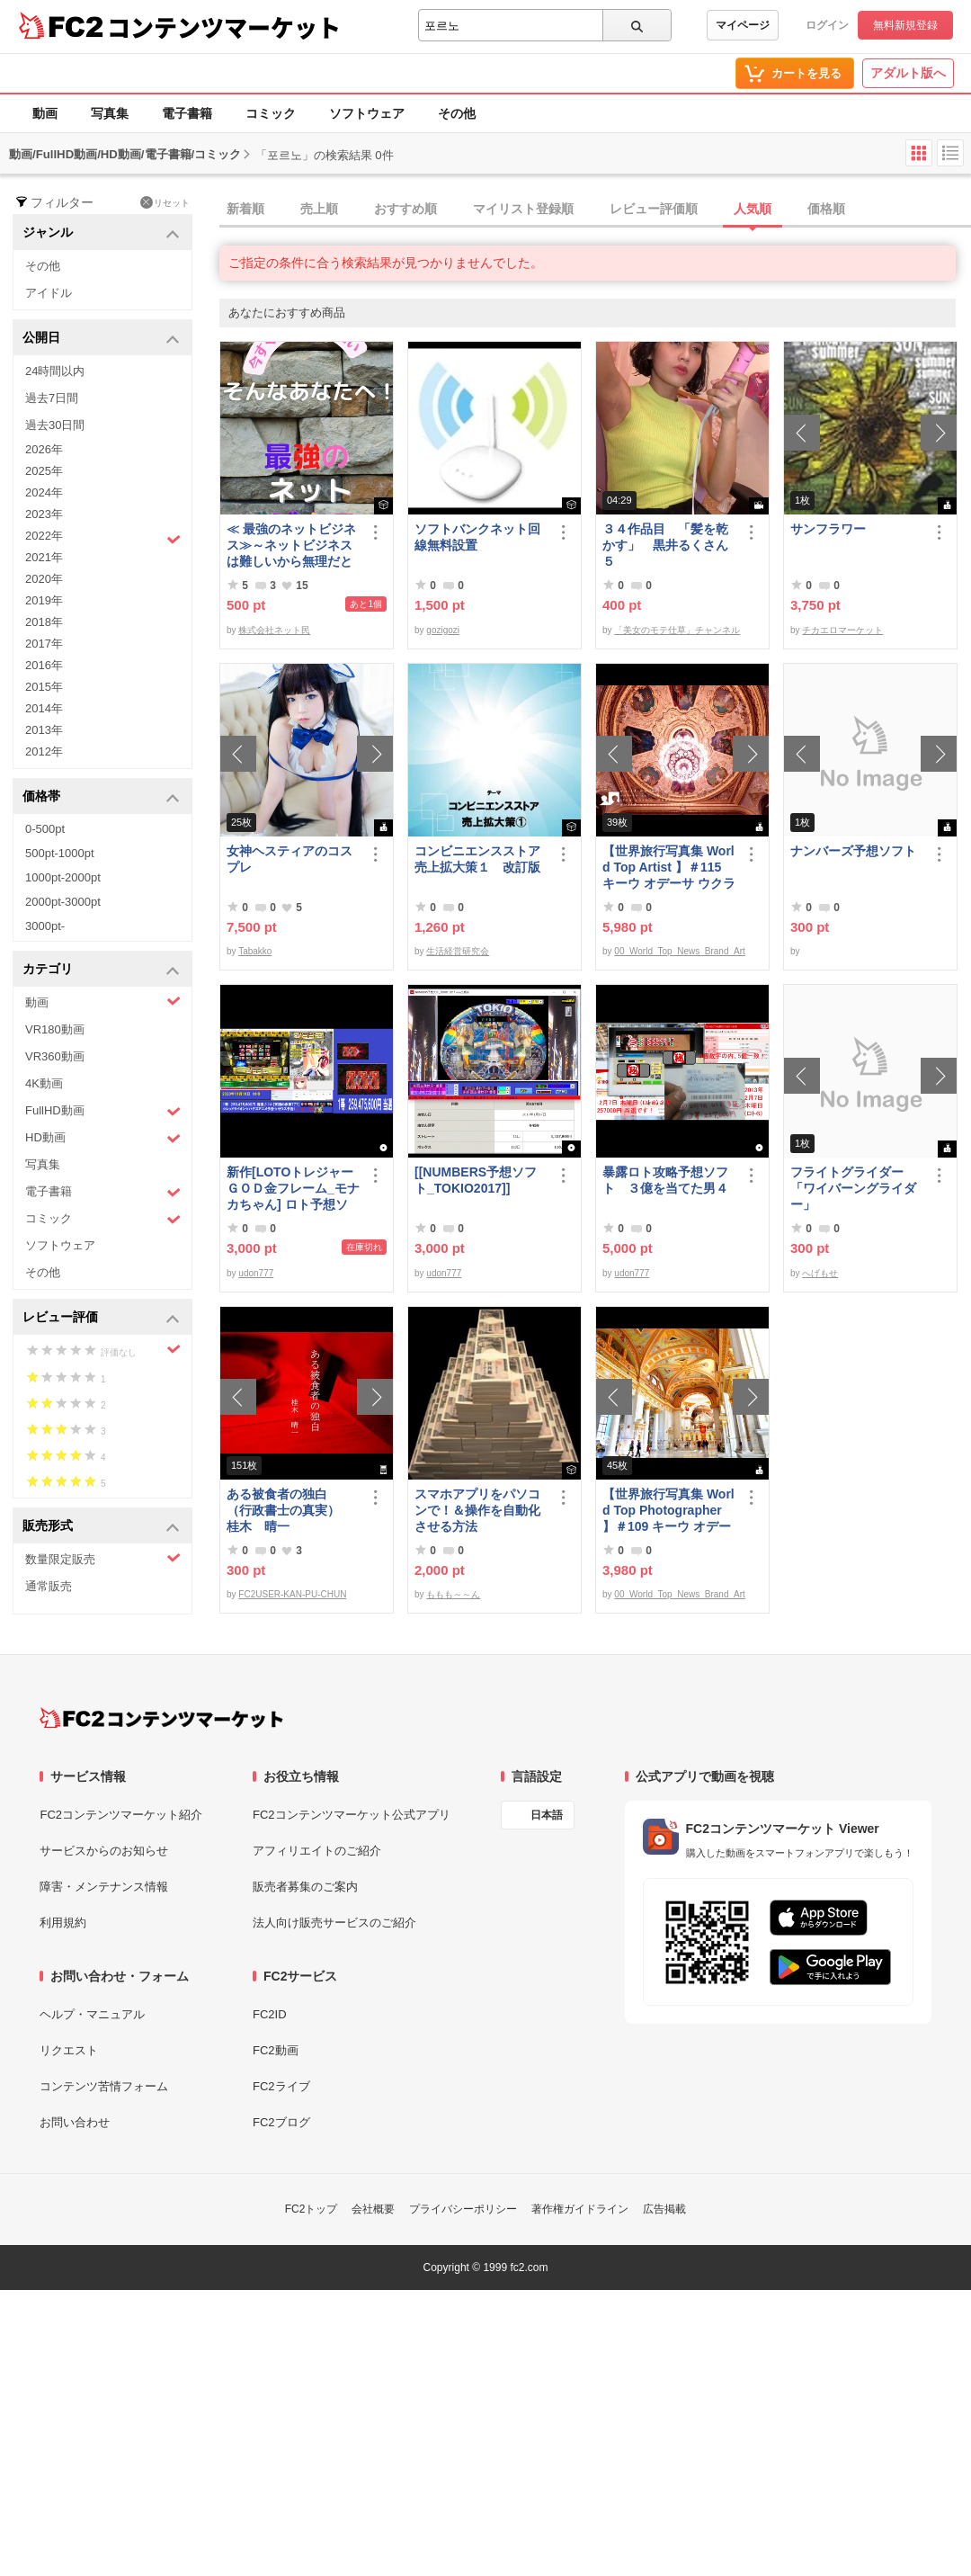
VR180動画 (55, 1029)
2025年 (44, 471)
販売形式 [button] (101, 1526)
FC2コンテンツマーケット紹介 (121, 1814)
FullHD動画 (103, 1111)
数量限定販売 (103, 1558)
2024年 (44, 492)
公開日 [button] (101, 338)
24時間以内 (55, 371)
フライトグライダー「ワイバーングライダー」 (853, 1188)
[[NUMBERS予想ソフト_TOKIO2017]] (475, 1180)
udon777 (255, 1273)
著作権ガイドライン (579, 2209)
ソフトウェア (367, 113)
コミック (270, 113)
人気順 (752, 208)
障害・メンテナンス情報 (104, 1886)
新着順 (245, 208)
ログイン (827, 25)
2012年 (44, 751)
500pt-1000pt (59, 853)
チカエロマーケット (842, 630)
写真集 (110, 113)
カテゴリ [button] (101, 970)
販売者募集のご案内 (305, 1886)
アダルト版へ (908, 73)
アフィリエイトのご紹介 (317, 1850)
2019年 (44, 600)
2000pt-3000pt (63, 901)
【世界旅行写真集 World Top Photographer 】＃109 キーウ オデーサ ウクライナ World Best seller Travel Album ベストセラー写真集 (668, 1510)
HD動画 (103, 1138)
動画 (45, 113)
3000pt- (45, 926)
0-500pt (45, 829)
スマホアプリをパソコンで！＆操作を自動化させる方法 (477, 1510)
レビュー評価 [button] (101, 1318)
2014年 (44, 708)
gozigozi (442, 630)
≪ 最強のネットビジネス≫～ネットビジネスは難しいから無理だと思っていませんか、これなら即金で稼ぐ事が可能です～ (291, 545)
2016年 (44, 665)
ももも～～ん (453, 1594)
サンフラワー (828, 529)
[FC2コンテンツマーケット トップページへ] (161, 1718)
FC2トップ (311, 2209)
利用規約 (63, 1922)
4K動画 (44, 1083)
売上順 (319, 208)
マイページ (743, 25)
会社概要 (373, 2209)
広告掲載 (664, 2209)
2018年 (44, 622)
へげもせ (820, 1273)
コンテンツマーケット (224, 27)
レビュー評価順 (654, 208)
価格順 (826, 208)
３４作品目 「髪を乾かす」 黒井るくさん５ (665, 545)
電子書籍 (187, 113)
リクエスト (69, 2050)
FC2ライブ (281, 2086)
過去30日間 (55, 425)
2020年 (44, 579)
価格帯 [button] (101, 797)
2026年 (44, 449)
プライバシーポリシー (463, 2209)
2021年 (44, 557)
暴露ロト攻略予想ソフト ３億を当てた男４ (665, 1180)
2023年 (44, 514)
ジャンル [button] (101, 233)
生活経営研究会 (457, 951)
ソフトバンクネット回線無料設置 (477, 537)
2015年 (44, 686)
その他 (457, 113)
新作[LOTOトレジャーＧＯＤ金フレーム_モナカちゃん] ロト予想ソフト (293, 1188)
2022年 (103, 538)
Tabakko (255, 951)
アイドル (48, 293)
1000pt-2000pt (63, 877)
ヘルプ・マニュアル (92, 2014)
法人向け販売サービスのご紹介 (334, 1922)
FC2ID (270, 2014)
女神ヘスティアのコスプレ (289, 859)
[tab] (595, 210)
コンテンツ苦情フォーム (104, 2086)
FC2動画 (275, 2050)
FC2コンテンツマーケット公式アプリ (351, 1814)
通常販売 (48, 1586)
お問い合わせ (75, 2122)
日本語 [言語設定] (546, 1815)
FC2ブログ (281, 2122)
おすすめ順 (405, 208)
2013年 (44, 730)
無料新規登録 (905, 25)
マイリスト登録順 (523, 208)
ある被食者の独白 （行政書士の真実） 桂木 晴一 (289, 1510)
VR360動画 (55, 1056)
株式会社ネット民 (274, 630)
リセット (165, 202)
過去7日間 (51, 398)
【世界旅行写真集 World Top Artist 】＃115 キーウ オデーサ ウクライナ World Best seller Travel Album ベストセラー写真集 (668, 867)
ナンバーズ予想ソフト (853, 851)
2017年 (44, 643)
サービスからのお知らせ (104, 1850)
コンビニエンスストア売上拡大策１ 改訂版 (477, 859)
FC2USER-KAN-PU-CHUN (292, 1594)
